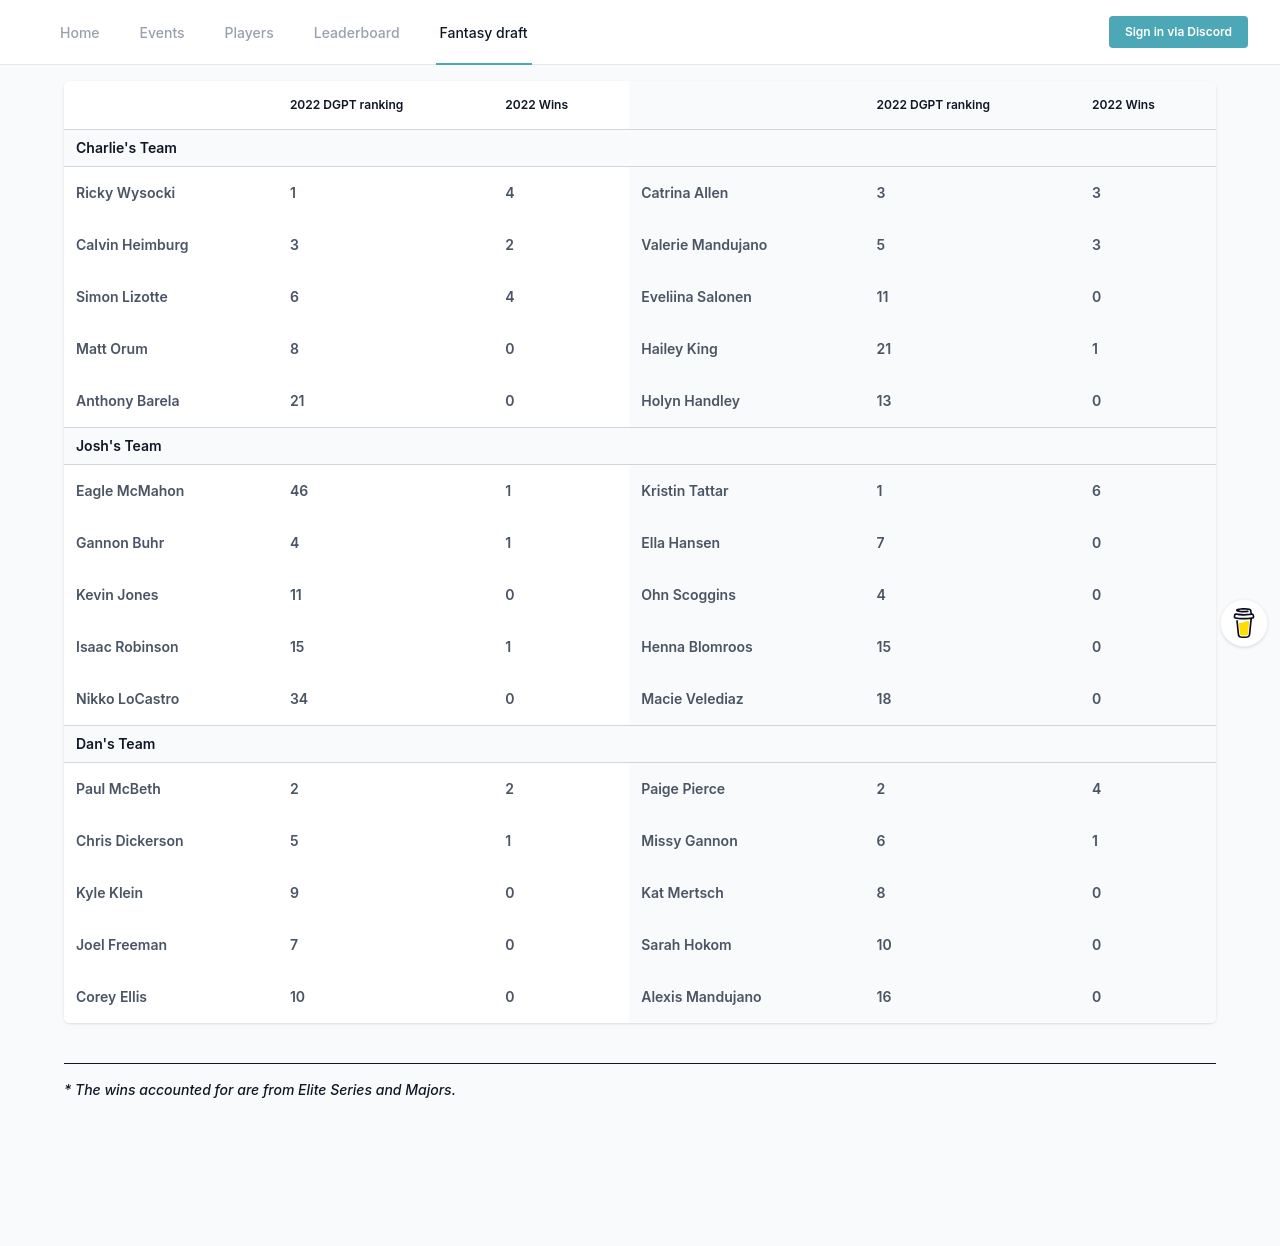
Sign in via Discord (1178, 31)
